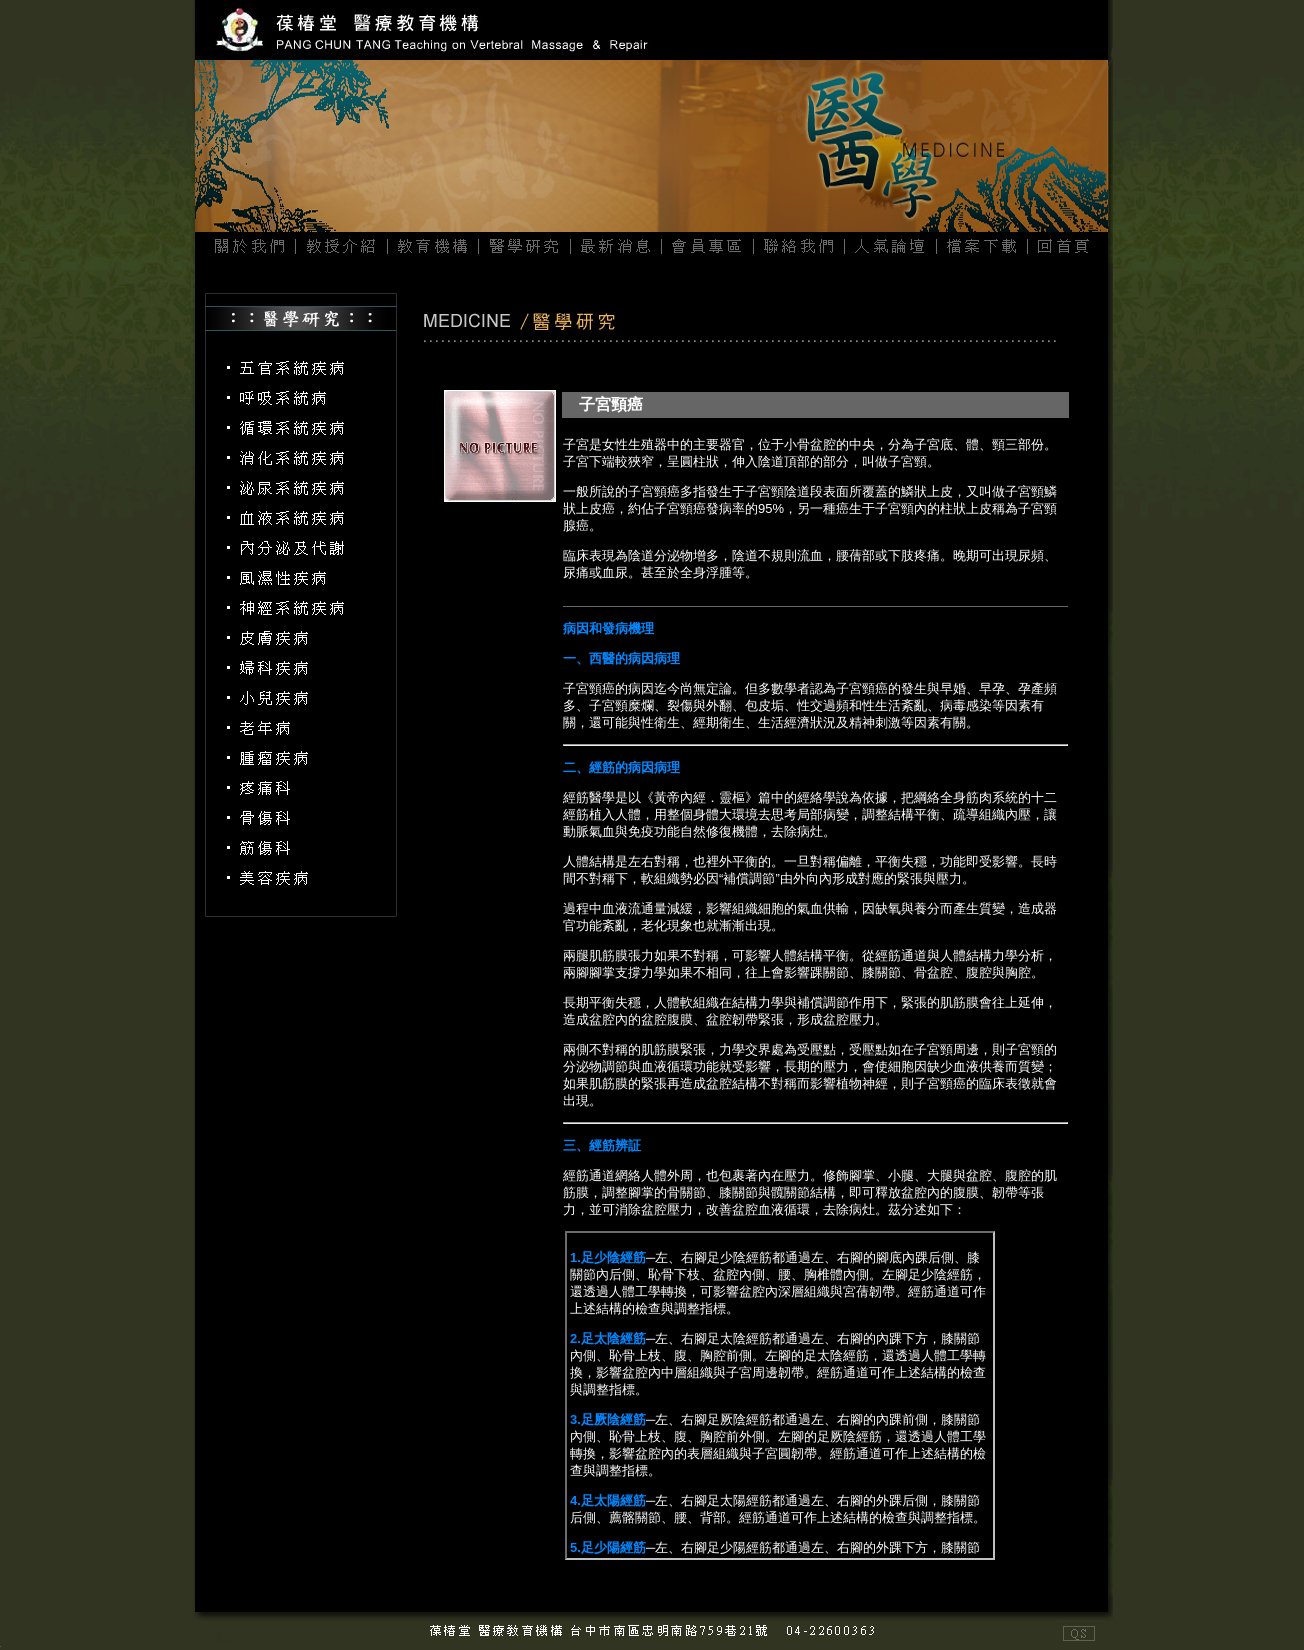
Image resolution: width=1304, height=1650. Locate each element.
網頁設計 (225, 1637)
